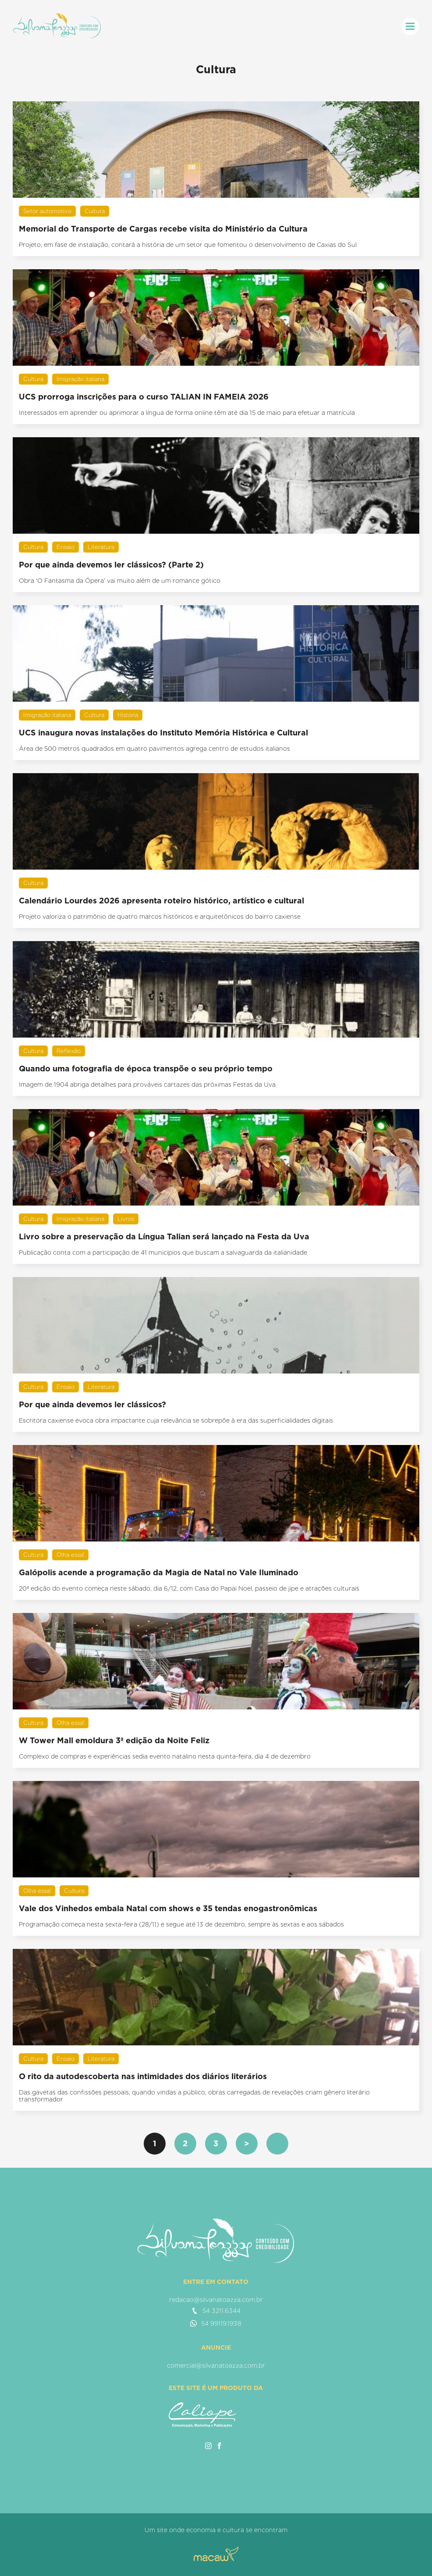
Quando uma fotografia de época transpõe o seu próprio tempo (146, 1068)
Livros (125, 1219)
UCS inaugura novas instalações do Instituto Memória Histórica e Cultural (163, 732)
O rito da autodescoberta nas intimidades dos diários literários (143, 2076)
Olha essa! (70, 1555)
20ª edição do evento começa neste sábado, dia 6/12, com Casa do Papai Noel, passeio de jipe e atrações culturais (189, 1588)
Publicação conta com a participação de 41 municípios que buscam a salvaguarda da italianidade (163, 1252)
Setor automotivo (47, 211)
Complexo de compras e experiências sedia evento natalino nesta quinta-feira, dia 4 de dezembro (165, 1756)
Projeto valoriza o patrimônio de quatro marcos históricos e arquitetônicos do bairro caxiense (160, 916)
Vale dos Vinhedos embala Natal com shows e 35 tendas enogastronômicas (168, 1908)
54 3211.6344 (216, 2310)
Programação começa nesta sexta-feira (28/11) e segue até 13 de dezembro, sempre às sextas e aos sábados (181, 1924)
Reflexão (69, 1051)
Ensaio (65, 547)
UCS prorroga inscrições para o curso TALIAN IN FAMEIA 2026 (144, 396)
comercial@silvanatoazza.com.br (216, 2365)
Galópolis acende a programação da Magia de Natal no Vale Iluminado (158, 1572)
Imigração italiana (80, 379)
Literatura (101, 547)
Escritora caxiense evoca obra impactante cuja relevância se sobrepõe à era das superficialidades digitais (176, 1420)
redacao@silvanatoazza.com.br (216, 2299)
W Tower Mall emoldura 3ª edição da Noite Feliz (114, 1740)
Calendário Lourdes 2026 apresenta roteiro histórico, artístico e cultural (161, 900)
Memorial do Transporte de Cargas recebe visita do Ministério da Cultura (163, 228)
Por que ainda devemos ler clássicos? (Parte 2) (111, 564)
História (127, 715)
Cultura (95, 211)
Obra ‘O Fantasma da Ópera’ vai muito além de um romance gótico (119, 580)
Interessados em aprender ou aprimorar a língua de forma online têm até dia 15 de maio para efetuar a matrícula (187, 412)
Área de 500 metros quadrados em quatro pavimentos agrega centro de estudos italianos (154, 748)
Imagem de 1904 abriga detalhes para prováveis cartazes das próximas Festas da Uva (147, 1084)
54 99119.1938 (215, 2323)
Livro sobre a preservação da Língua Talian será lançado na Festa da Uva (164, 1236)
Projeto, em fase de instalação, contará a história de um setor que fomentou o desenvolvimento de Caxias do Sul (188, 244)
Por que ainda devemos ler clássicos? (92, 1404)
